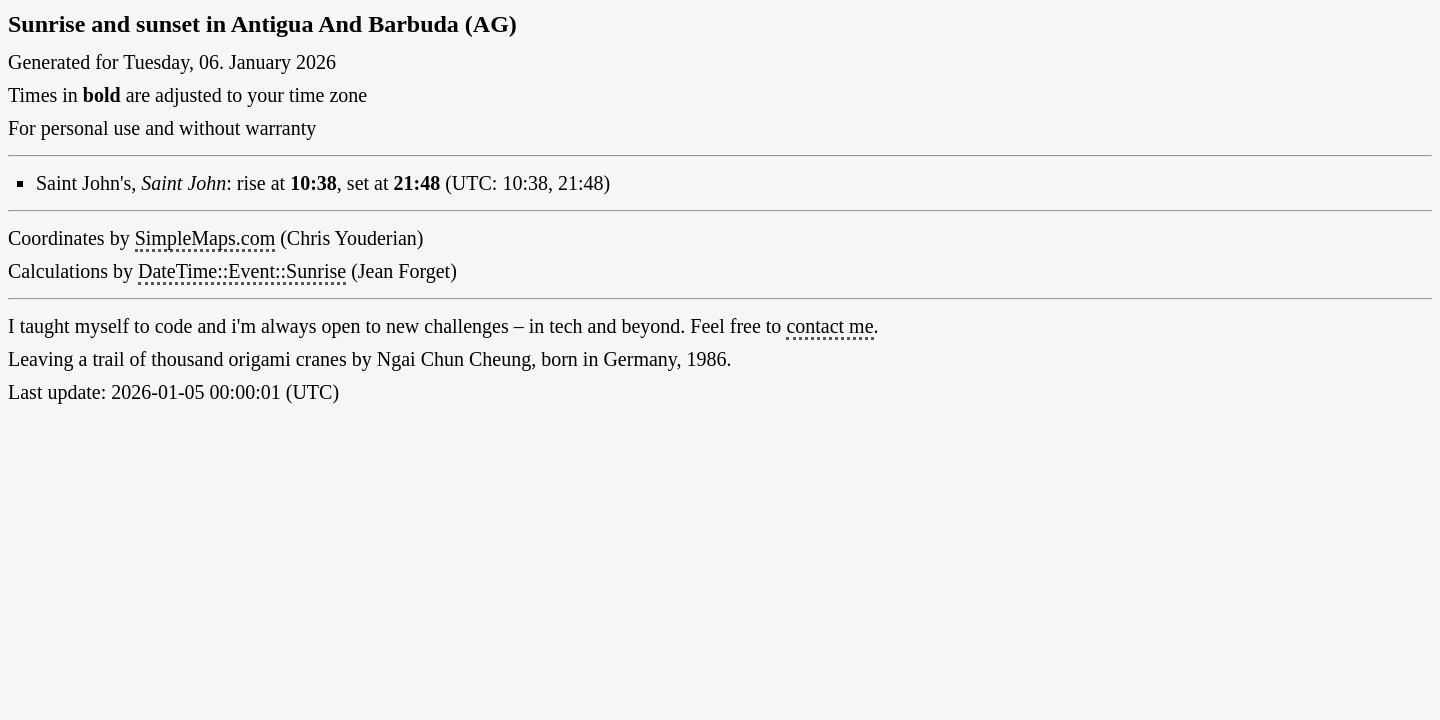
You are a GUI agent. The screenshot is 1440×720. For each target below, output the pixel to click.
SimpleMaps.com (205, 238)
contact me (829, 326)
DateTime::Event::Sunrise (242, 271)
